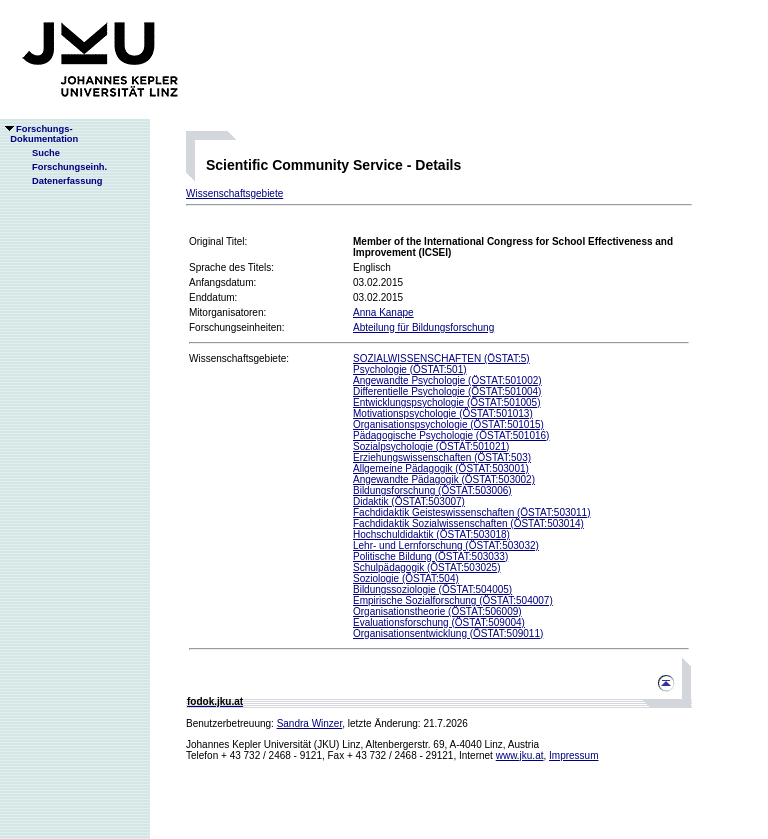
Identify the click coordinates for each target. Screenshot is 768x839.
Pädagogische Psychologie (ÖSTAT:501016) (451, 435)
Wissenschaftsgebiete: (239, 358)
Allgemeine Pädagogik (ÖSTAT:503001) (441, 468)
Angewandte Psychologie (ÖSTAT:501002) (447, 380)
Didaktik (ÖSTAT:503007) (409, 501)
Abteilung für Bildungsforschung (423, 327)
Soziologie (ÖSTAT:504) (406, 578)
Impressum (573, 755)
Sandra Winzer (310, 723)
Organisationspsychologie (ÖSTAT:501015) (448, 424)
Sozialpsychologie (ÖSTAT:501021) (431, 446)
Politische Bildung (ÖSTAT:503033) (430, 556)
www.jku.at (520, 755)
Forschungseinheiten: (237, 327)
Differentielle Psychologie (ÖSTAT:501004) (447, 391)
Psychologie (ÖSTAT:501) (410, 369)
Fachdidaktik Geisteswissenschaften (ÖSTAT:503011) (472, 512)
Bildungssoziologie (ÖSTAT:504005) (432, 589)
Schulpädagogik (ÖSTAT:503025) (427, 567)
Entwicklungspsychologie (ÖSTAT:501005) (447, 402)
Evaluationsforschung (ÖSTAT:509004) (439, 622)
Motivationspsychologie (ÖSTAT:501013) (443, 413)
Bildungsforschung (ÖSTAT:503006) (432, 490)
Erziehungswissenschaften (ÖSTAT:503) (442, 457)
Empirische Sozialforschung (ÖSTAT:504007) (453, 600)
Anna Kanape (383, 312)
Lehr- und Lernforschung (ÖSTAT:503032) (446, 545)
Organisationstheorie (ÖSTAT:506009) (437, 611)
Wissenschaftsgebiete (234, 193)
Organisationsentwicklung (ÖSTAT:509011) (448, 633)
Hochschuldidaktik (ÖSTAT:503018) (431, 534)
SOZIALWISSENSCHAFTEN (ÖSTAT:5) (441, 358)
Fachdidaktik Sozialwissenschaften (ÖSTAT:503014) (468, 523)
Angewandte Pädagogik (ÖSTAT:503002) (444, 479)
